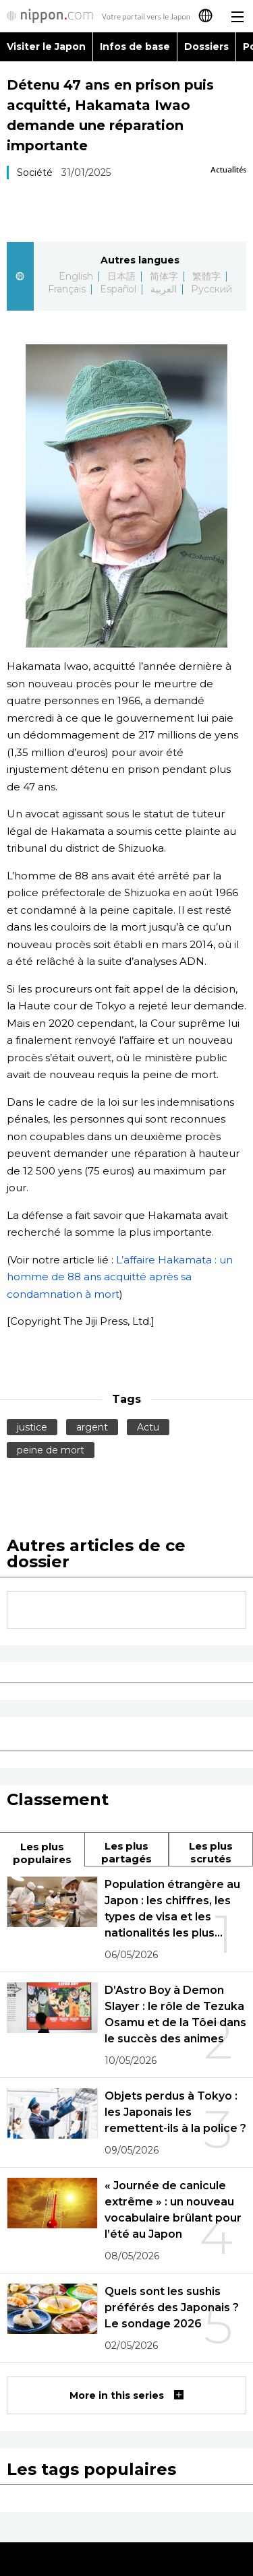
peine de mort (50, 1450)
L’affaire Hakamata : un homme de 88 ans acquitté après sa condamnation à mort (120, 1276)
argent (92, 1427)
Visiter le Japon (46, 46)
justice (32, 1427)
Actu (148, 1427)
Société (35, 172)
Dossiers (206, 46)
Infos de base (135, 46)
